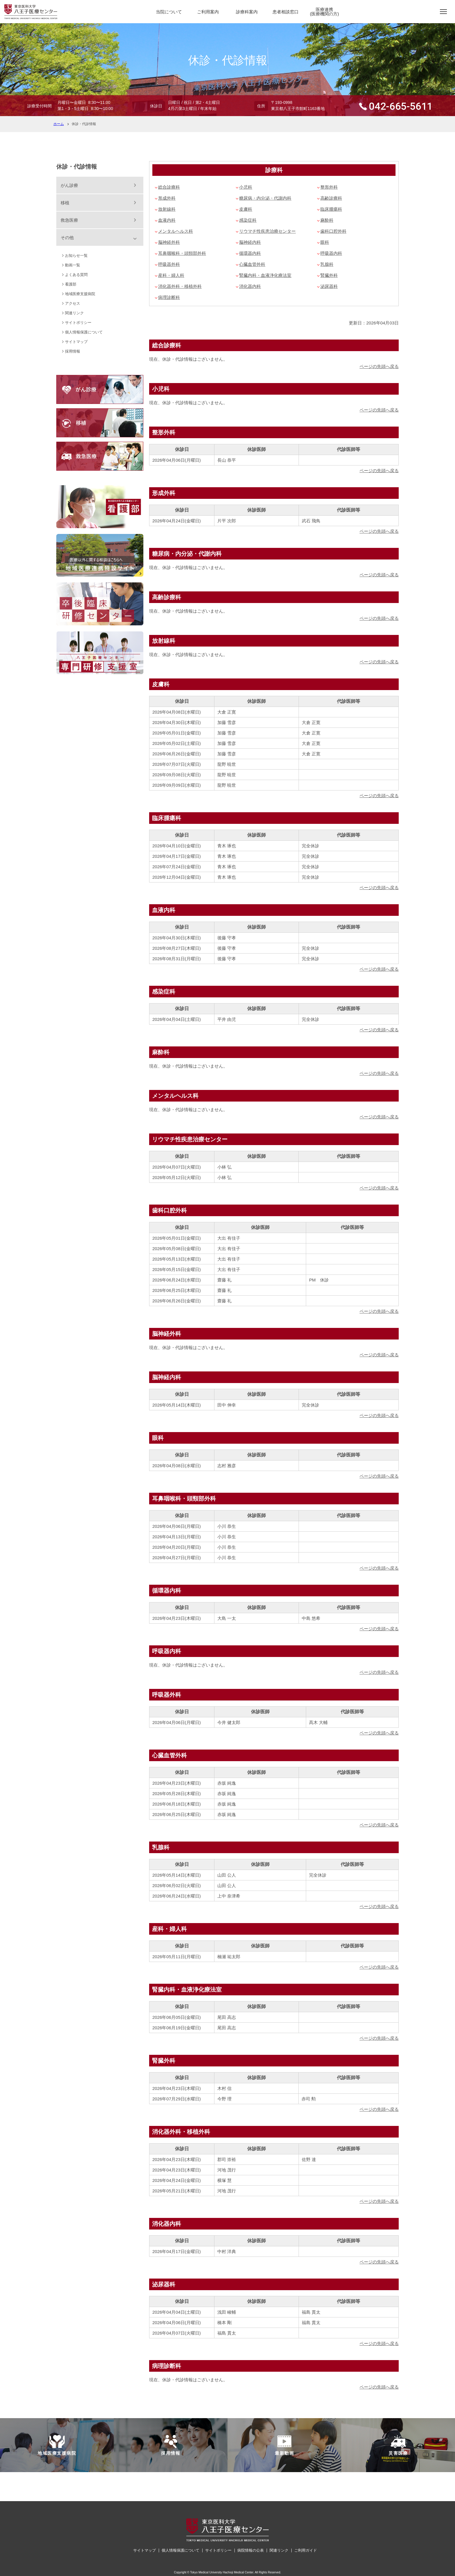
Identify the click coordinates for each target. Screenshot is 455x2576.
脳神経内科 (250, 242)
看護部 (70, 284)
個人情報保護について (84, 332)
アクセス (72, 303)
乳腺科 (326, 264)
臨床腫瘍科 (331, 209)
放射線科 (167, 209)
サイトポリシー (78, 322)
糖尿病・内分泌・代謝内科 (265, 198)
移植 (65, 202)
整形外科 (329, 187)
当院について (169, 11)
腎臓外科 (329, 275)
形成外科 (167, 198)
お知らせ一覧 (76, 255)
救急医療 (69, 220)
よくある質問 (76, 274)
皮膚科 (245, 209)
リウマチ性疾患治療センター (267, 231)
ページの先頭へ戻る (379, 366)
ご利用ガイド (305, 2550)
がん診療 (69, 185)
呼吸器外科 (169, 264)
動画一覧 (72, 265)
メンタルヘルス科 (175, 231)
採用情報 (72, 351)
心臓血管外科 (252, 264)
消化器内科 (250, 286)
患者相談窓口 (285, 11)
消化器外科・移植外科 (180, 286)
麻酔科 (326, 220)
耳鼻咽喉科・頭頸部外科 (182, 253)
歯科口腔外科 (333, 231)
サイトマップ (76, 342)
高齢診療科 (331, 198)
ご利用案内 (208, 11)
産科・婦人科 (171, 275)
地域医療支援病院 (80, 294)
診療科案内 (247, 11)
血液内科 (167, 220)
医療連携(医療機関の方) (324, 11)
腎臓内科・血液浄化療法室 (265, 275)
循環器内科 (250, 253)
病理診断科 (169, 297)
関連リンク (74, 313)
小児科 (245, 187)
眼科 (324, 242)
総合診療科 (169, 187)
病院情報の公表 (250, 2550)
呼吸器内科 (331, 253)
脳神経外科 (169, 242)
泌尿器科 (329, 286)
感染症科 (248, 220)
